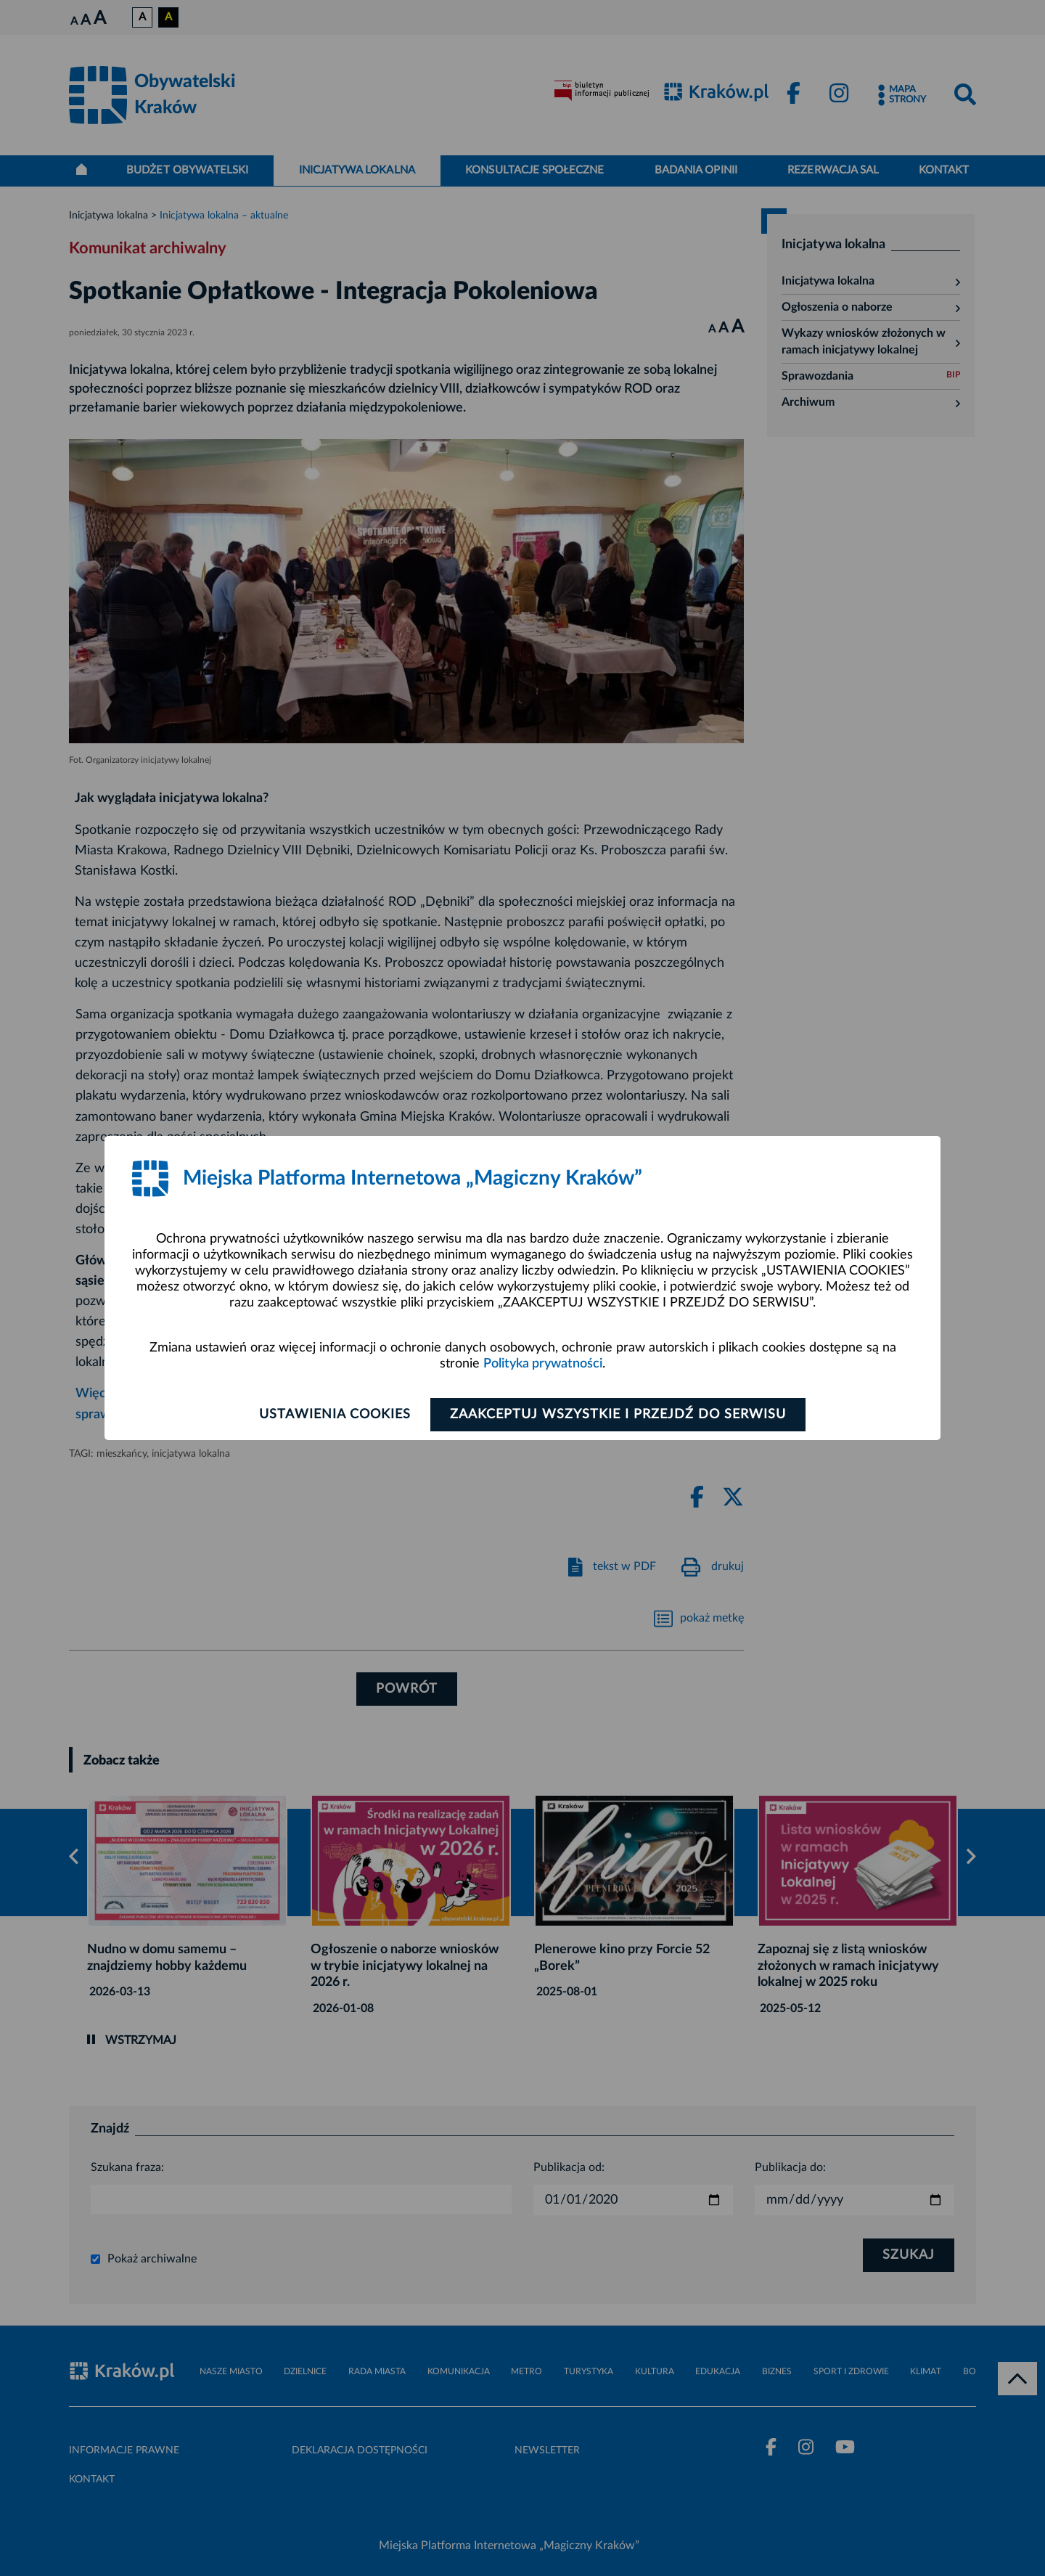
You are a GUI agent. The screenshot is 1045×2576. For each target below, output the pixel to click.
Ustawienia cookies (335, 1414)
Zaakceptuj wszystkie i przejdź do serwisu (618, 1414)
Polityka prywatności (542, 1363)
